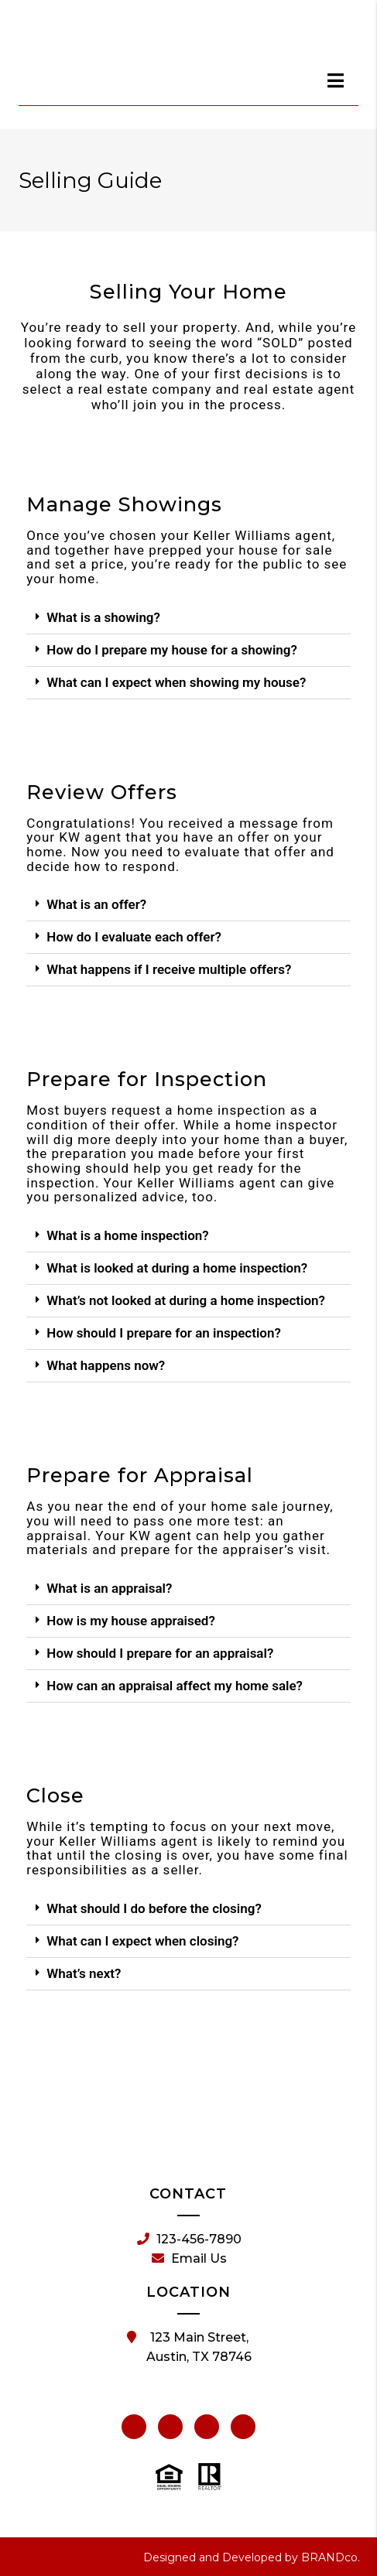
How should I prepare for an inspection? (163, 1333)
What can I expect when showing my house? (176, 682)
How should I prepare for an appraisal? (159, 1653)
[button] (188, 618)
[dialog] (335, 80)
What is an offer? (96, 904)
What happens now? (105, 1365)
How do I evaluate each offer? (133, 937)
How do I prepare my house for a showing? (171, 650)
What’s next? (83, 1973)
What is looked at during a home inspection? (176, 1268)
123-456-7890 (189, 2239)
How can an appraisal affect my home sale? (174, 1685)
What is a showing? (103, 617)
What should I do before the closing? (153, 1908)
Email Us (189, 2259)
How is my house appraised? (130, 1620)
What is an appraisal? (109, 1588)
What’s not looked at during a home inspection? (185, 1300)
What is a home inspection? (127, 1235)
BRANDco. (330, 2557)
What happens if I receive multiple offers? (168, 969)
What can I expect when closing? (142, 1941)
